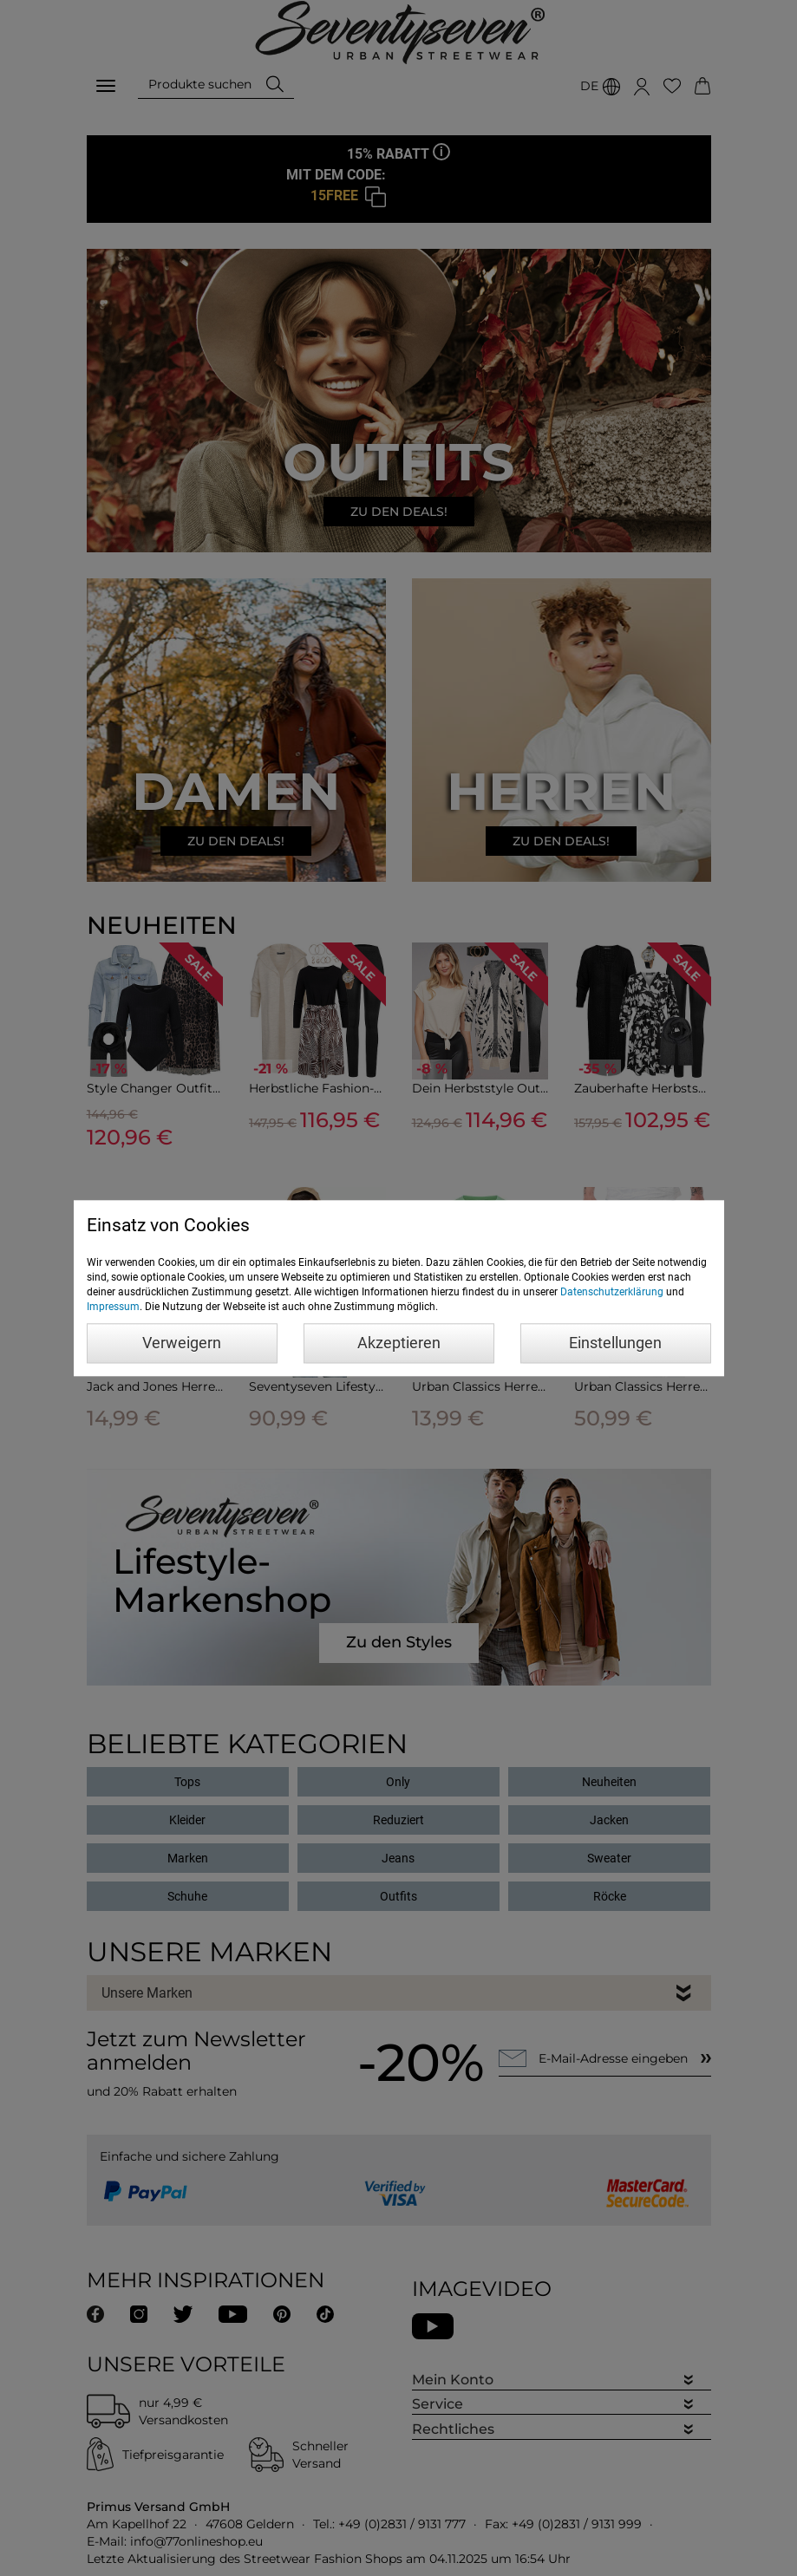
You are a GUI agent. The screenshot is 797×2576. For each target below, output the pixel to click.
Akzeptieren (399, 1343)
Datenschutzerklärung (611, 1292)
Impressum (113, 1307)
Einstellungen (615, 1343)
